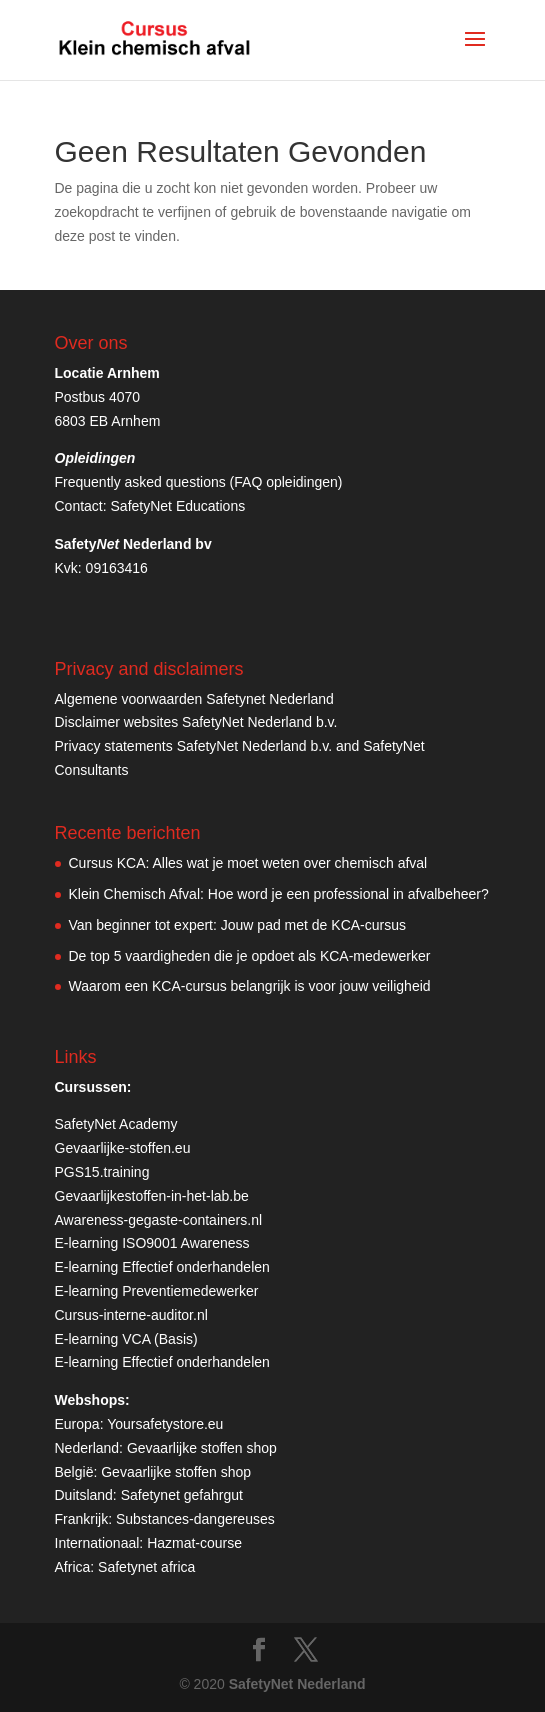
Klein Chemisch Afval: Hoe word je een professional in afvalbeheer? (279, 894)
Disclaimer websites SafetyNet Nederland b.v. (196, 722)
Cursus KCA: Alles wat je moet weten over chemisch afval (248, 863)
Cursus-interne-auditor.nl (131, 1315)
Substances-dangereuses (195, 1519)
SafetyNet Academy (116, 1124)
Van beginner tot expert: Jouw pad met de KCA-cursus (237, 925)
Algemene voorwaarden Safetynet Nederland (194, 699)
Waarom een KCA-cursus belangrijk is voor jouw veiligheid (250, 986)
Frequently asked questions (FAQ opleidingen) (199, 482)
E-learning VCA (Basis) (126, 1339)
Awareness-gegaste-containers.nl (159, 1220)
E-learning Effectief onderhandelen (162, 1267)
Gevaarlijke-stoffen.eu (123, 1148)
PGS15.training (104, 1172)
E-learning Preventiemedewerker (157, 1291)
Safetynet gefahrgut (182, 1495)
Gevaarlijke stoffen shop (202, 1448)
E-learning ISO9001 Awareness (152, 1243)
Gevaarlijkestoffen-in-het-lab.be (152, 1196)
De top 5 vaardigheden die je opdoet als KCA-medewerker (250, 956)
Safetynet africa (146, 1567)
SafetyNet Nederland (297, 1684)
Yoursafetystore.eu (165, 1424)
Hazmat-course (194, 1543)
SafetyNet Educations (178, 506)
